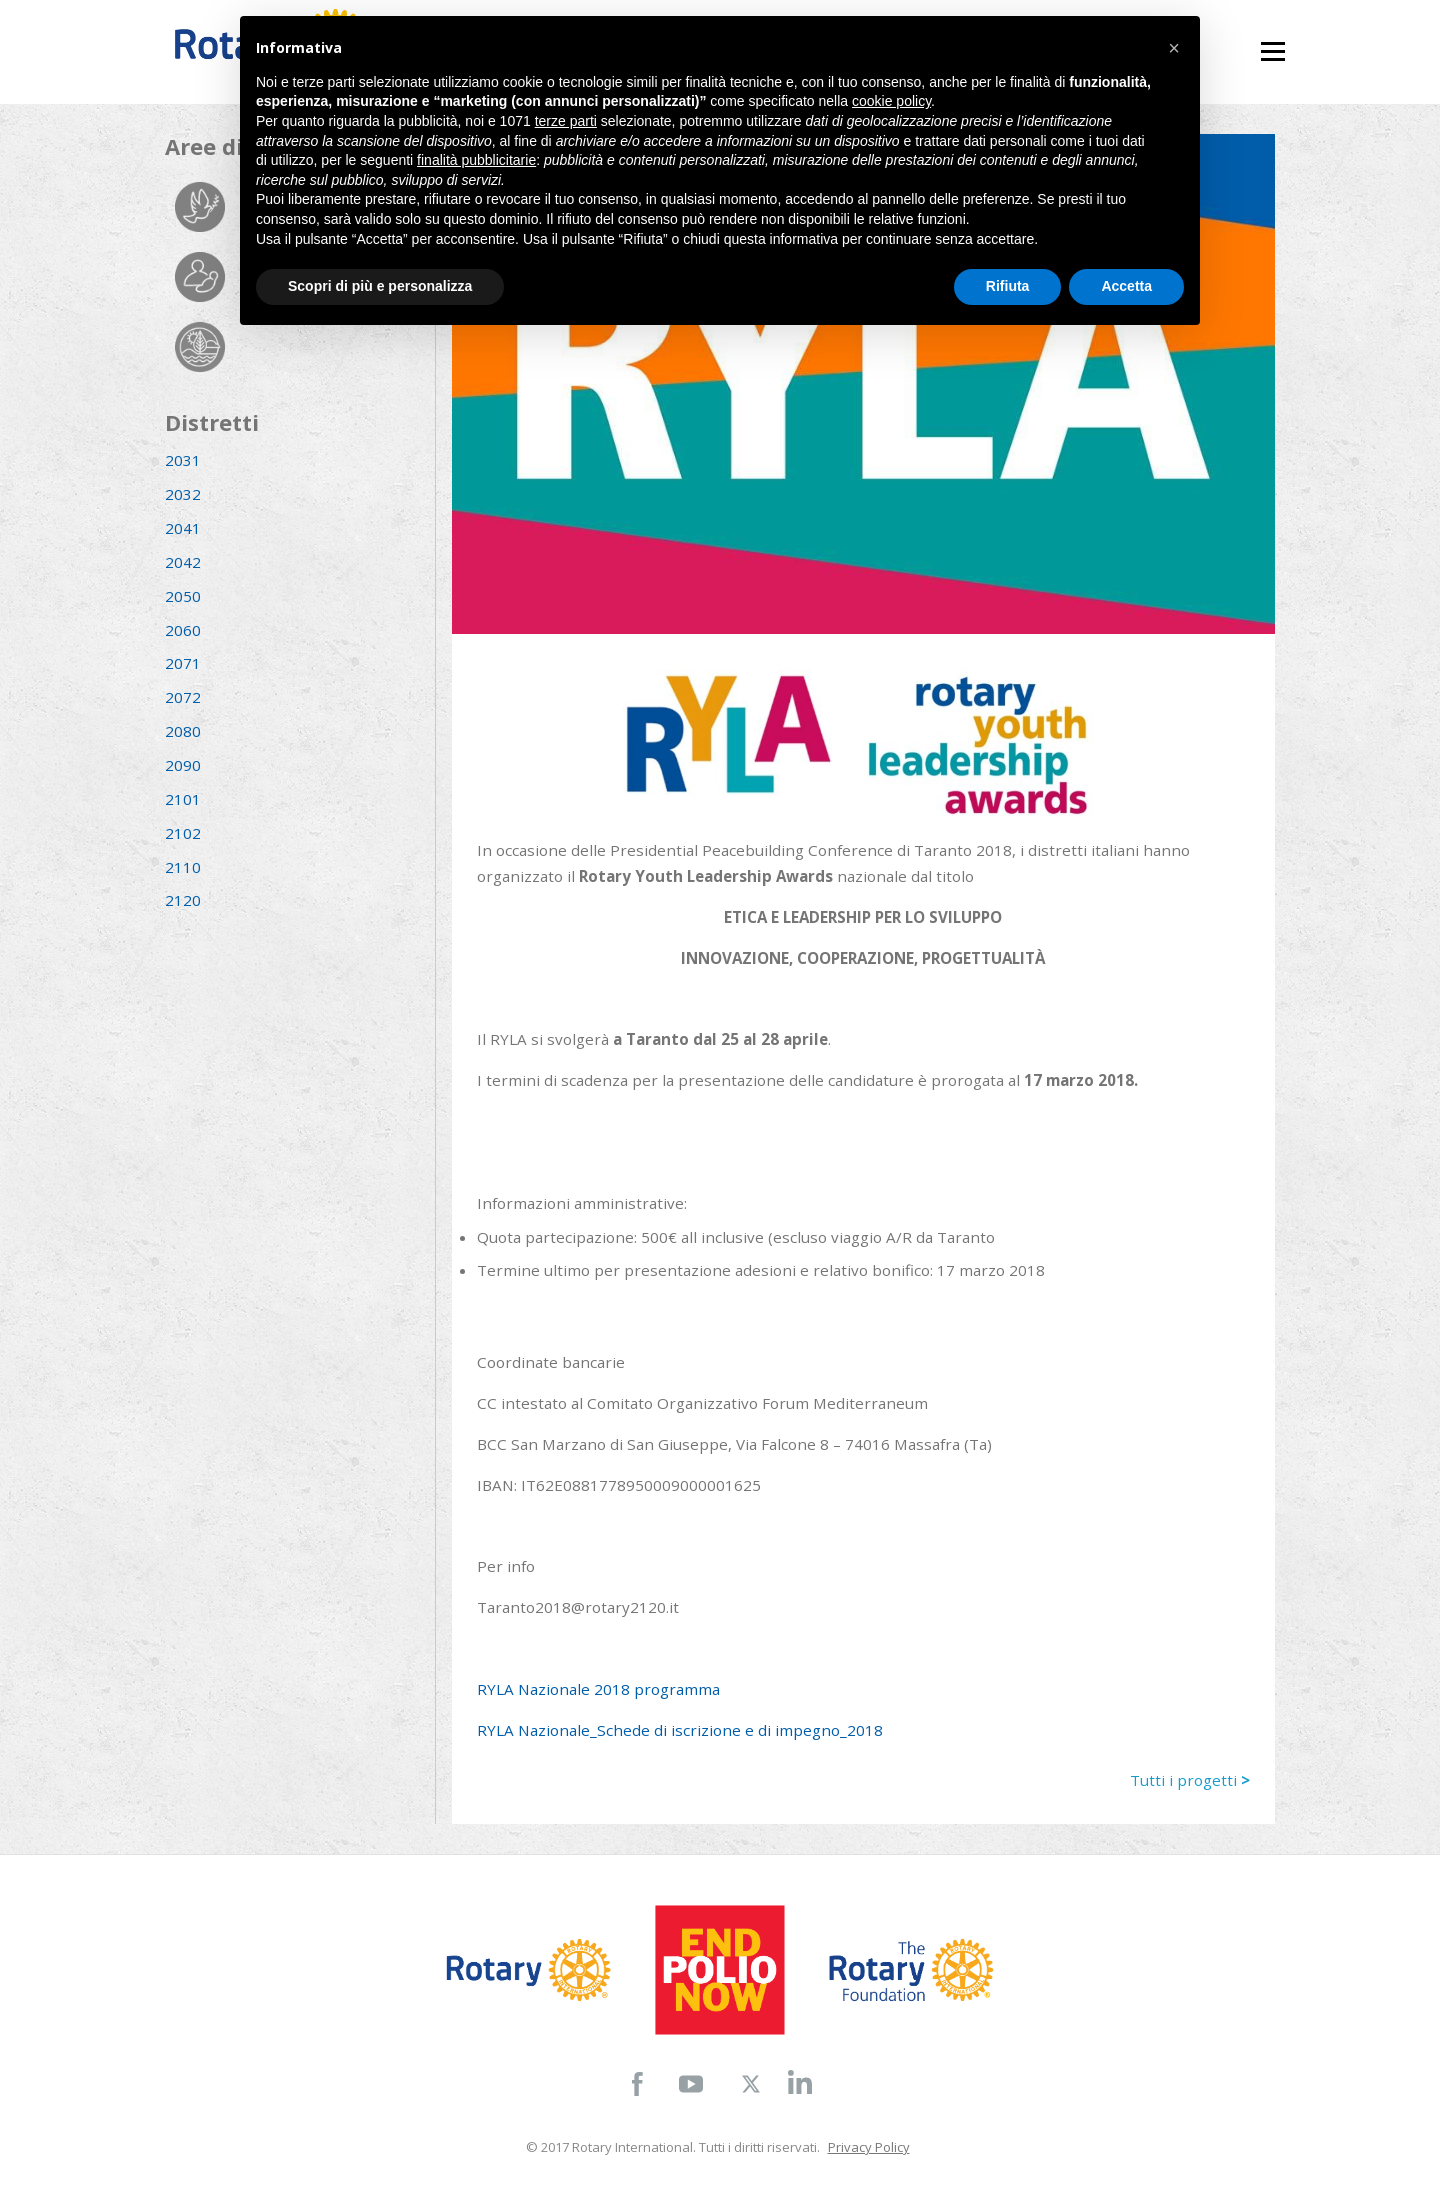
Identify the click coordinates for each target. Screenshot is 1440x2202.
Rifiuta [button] (1008, 286)
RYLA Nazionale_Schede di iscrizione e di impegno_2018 (680, 1730)
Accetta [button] (1126, 286)
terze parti (566, 121)
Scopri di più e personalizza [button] (380, 286)
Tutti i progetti (1190, 1780)
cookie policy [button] (891, 101)
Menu (1272, 42)
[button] (1174, 48)
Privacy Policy (869, 2147)
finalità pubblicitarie (476, 160)
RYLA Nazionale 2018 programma (598, 1689)
